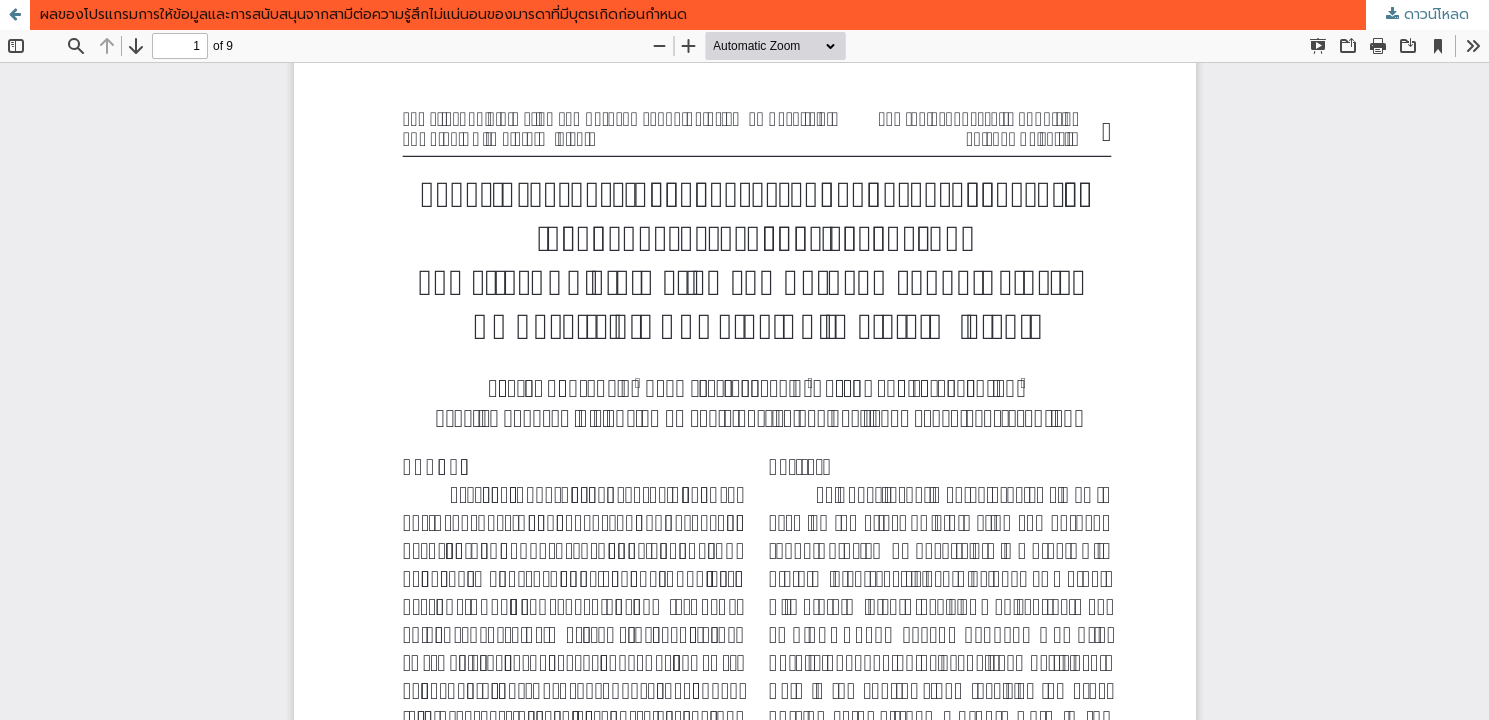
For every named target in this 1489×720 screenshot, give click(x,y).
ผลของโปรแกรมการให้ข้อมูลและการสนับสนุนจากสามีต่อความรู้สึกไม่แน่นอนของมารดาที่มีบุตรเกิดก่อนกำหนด (363, 14)
